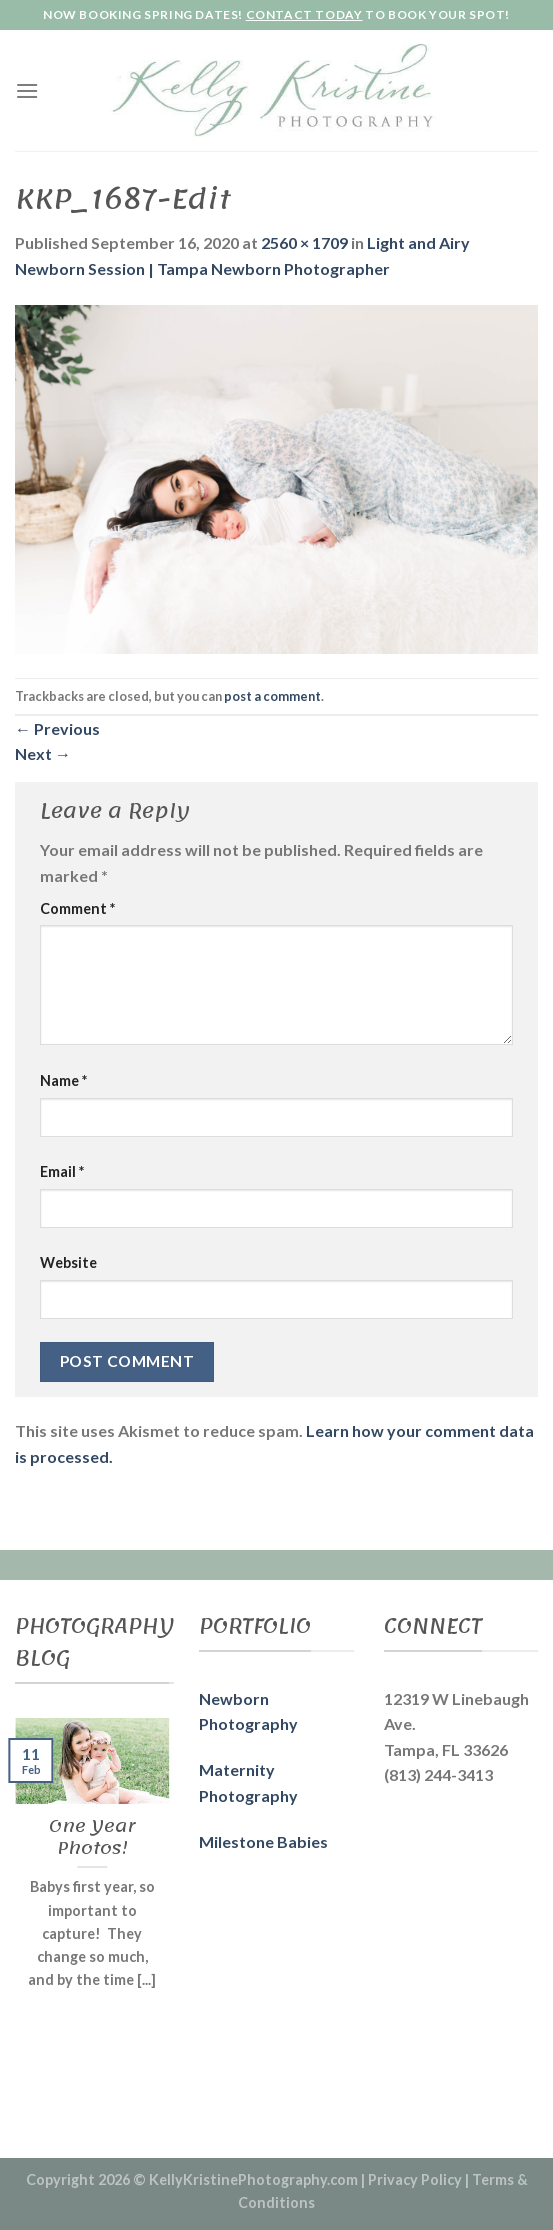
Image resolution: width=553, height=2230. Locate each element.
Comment (77, 908)
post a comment (272, 696)
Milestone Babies (263, 1841)
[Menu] (27, 90)
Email (62, 1171)
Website (68, 1262)
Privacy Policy (415, 2179)
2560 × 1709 (304, 242)
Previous (57, 728)
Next (43, 753)
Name (63, 1080)
